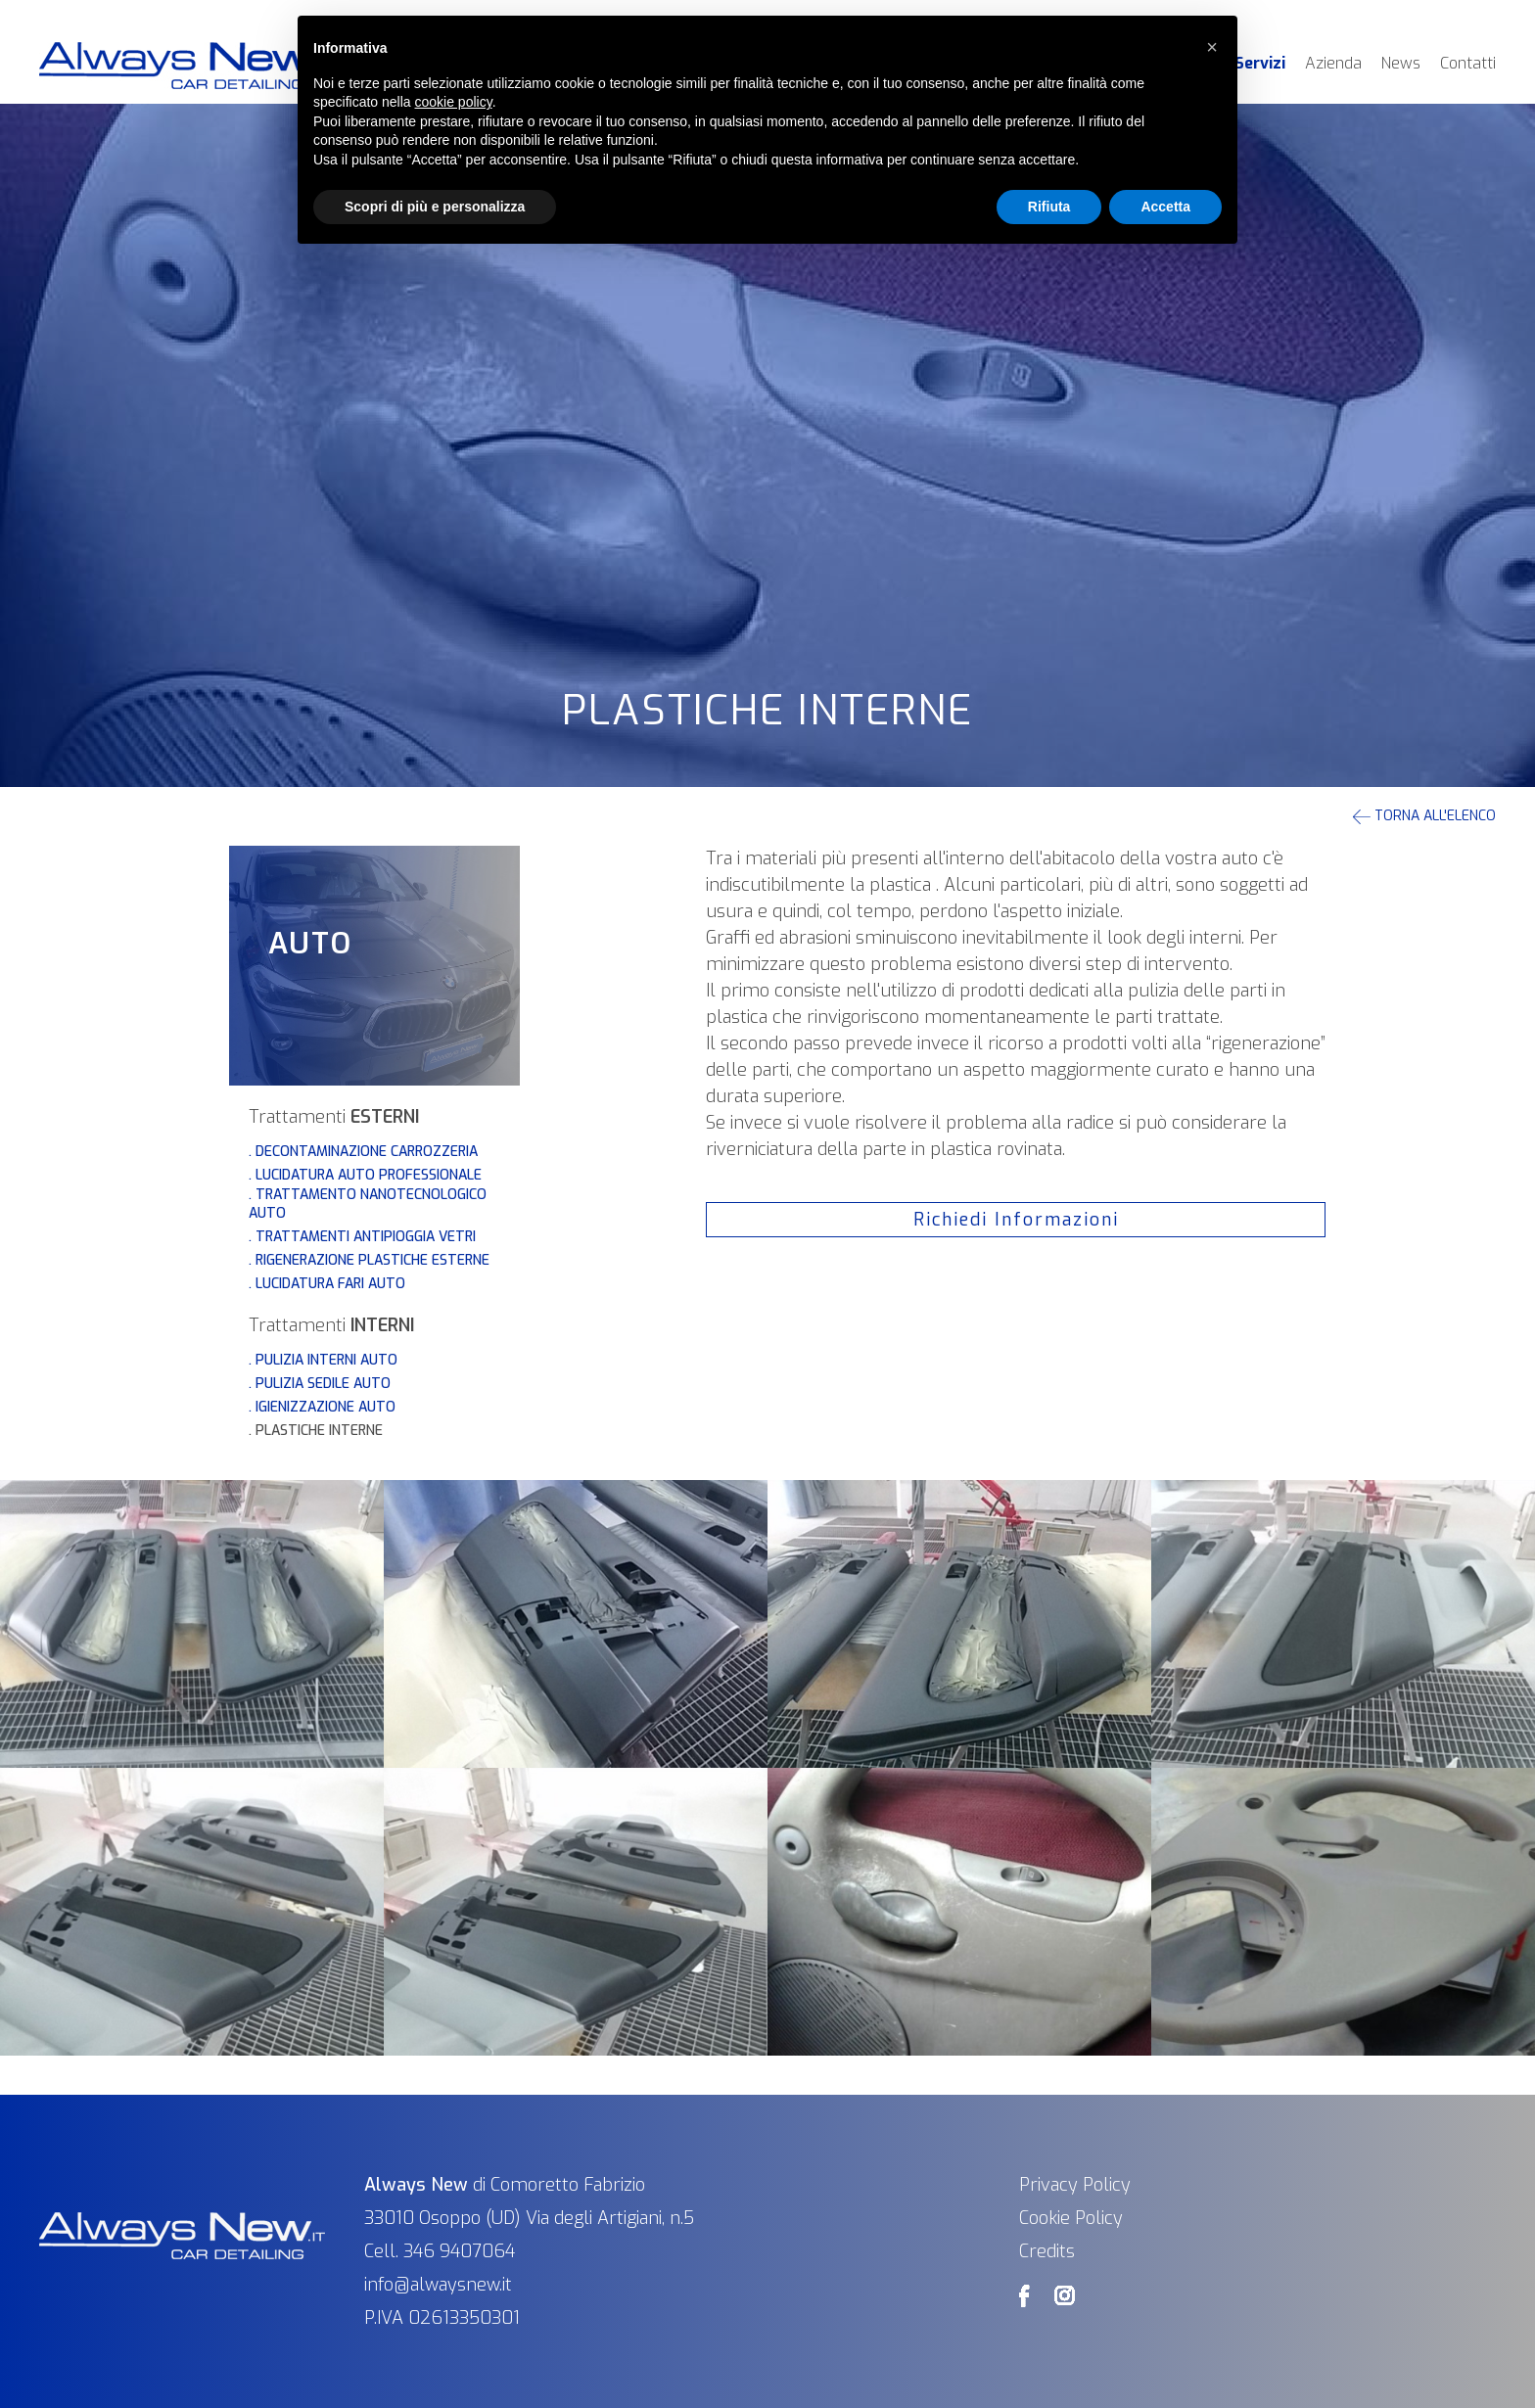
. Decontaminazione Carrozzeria (363, 1151)
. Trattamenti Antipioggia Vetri (362, 1236)
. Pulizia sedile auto (320, 1383)
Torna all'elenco (1424, 816)
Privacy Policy (1075, 2185)
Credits (1047, 2251)
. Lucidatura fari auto (327, 1283)
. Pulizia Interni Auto (323, 1360)
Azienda (1333, 63)
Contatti (1468, 63)
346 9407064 (459, 2251)
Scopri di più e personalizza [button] (435, 206)
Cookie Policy (1071, 2218)
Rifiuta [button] (1049, 206)
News (1400, 63)
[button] (1212, 47)
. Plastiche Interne (316, 1430)
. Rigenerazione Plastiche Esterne (369, 1260)
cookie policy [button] (453, 102)
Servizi (1259, 63)
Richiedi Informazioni (1016, 1219)
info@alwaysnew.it (438, 2284)
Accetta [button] (1165, 206)
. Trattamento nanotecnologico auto (368, 1204)
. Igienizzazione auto (322, 1407)
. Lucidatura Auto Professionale (365, 1175)
